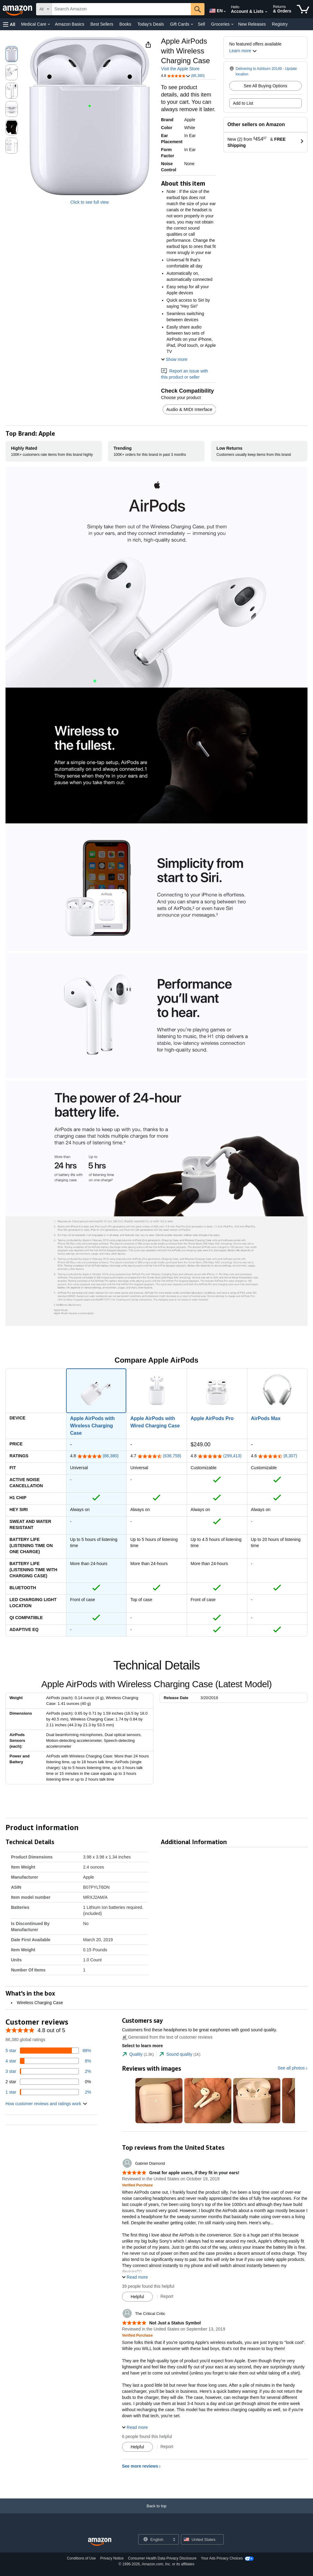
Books (125, 24)
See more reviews (140, 2466)
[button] (9, 24)
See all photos (291, 2068)
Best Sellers (101, 24)
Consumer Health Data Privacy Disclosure (162, 2558)
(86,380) (111, 1455)
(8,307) (290, 1455)
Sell (201, 24)
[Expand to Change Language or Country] (224, 11)
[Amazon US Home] (99, 2542)
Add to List (243, 103)
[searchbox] (121, 9)
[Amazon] (18, 9)
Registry (280, 24)
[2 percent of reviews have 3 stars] (48, 2071)
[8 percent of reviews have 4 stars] (48, 2061)
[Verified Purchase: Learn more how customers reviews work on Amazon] (137, 2184)
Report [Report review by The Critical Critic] (166, 2446)
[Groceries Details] (232, 24)
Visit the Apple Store (180, 68)
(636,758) (172, 1455)
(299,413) (232, 1455)
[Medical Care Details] (49, 24)
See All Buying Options (265, 85)
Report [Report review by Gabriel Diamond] (166, 2296)
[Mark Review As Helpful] (137, 2296)
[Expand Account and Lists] (266, 12)
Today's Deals (150, 24)
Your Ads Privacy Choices (222, 2558)
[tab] (138, 2054)
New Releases (252, 24)
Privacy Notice (112, 2558)
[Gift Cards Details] (192, 24)
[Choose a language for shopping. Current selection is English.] (154, 2539)
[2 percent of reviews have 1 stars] (48, 2092)
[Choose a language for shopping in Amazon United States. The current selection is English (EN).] (215, 9)
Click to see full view (89, 202)
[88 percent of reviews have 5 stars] (48, 2050)
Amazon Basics (69, 24)
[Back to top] (156, 2512)
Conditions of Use (81, 2558)
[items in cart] (303, 9)
